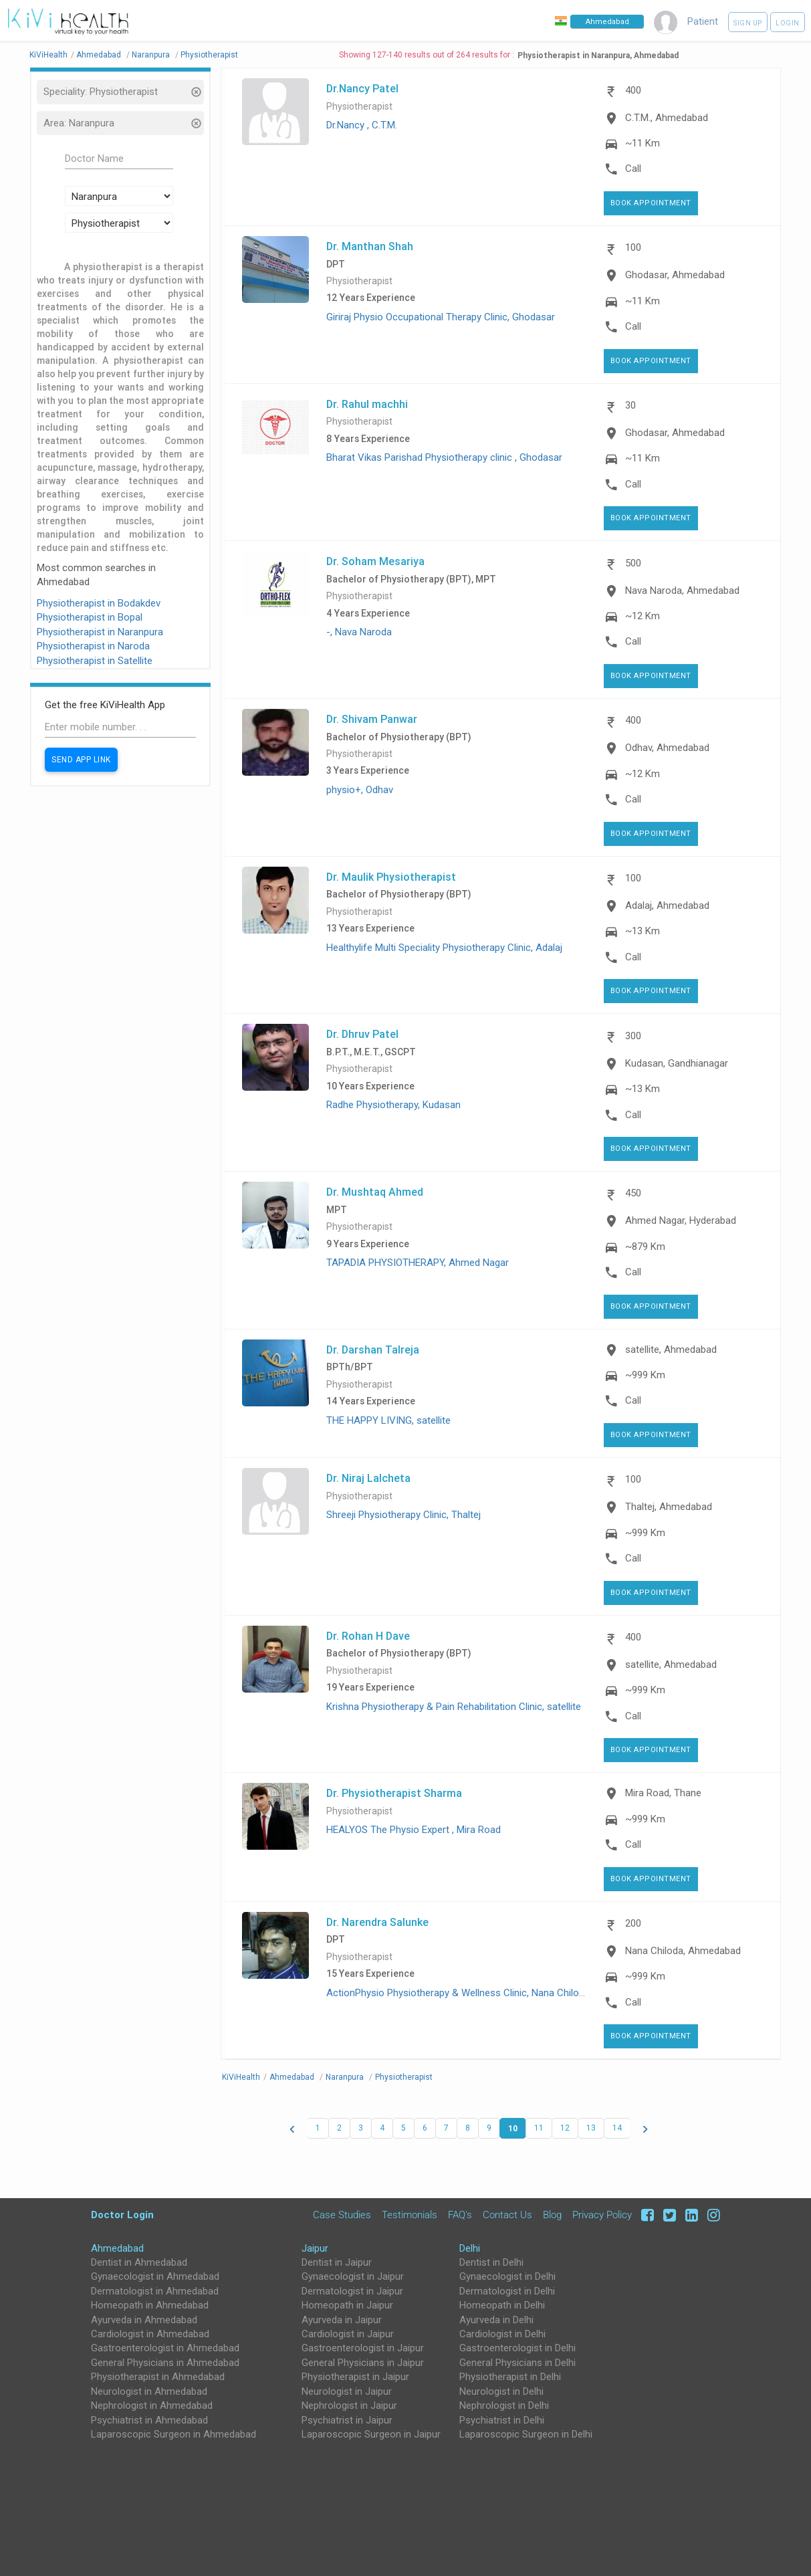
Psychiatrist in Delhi (501, 2420)
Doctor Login (122, 2214)
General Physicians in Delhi (517, 2363)
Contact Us (507, 2215)
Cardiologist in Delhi (502, 2334)
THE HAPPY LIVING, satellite (388, 1420)
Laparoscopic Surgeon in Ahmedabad (173, 2434)
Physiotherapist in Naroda (93, 646)
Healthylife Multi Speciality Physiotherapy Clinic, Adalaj (444, 948)
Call (633, 169)
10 (512, 2128)
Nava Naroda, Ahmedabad (682, 590)
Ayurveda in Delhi (496, 2320)
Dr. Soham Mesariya (375, 561)
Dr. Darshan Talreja (372, 1349)
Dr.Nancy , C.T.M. (361, 125)
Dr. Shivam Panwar (371, 719)
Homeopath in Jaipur (347, 2305)
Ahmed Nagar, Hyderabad (680, 1220)
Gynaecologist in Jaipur (353, 2276)
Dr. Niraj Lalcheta (368, 1478)
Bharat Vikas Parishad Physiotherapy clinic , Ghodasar (444, 457)
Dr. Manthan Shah (369, 246)
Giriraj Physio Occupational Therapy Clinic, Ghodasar (440, 317)
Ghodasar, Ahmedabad (675, 275)
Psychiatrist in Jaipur (347, 2420)
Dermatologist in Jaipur (352, 2291)
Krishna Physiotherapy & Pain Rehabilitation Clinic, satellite (453, 1707)
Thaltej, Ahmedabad (668, 1507)
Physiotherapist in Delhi (510, 2377)
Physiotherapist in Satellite (94, 661)
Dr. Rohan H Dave (368, 1635)
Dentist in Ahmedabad (139, 2262)
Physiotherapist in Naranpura (100, 632)
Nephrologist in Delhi (504, 2405)
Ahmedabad (117, 2248)
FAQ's (460, 2215)
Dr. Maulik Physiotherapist (391, 876)
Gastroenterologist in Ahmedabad (165, 2348)
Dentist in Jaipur (337, 2262)
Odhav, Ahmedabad (667, 748)
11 (539, 2128)
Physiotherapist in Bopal (89, 617)
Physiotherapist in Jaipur (355, 2377)
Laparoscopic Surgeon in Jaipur (371, 2434)
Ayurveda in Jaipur (342, 2320)
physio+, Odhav (359, 790)
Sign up (747, 23)
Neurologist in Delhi (501, 2391)
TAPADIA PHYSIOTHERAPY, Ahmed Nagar (417, 1263)
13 (591, 2128)
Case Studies (342, 2215)
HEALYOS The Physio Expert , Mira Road (413, 1830)
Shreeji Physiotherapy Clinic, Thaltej (403, 1515)
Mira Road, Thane (663, 1793)
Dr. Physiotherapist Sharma (394, 1793)
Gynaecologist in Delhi (507, 2276)
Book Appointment (650, 203)
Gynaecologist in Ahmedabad (155, 2276)
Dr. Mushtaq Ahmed (374, 1191)
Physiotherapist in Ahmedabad (158, 2377)
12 (565, 2128)
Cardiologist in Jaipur (348, 2334)
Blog (552, 2215)
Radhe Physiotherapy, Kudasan (393, 1105)
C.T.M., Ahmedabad (666, 118)
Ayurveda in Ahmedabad (144, 2320)
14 (617, 2128)
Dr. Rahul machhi (367, 404)
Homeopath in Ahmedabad (150, 2305)
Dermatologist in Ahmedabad (155, 2291)
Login (788, 23)
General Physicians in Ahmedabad (165, 2363)
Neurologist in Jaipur (347, 2391)
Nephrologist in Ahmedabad (152, 2405)
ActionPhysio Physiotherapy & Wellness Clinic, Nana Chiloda (458, 1993)
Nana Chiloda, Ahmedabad (683, 1951)
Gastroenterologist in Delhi (517, 2348)
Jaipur (315, 2248)
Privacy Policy (602, 2215)
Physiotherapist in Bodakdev (98, 603)
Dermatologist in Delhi (507, 2291)
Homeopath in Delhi (502, 2305)
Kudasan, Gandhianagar (676, 1063)
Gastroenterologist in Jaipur (363, 2348)
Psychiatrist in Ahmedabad (149, 2420)
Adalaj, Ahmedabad (667, 905)
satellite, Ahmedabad (671, 1350)
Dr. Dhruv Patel (362, 1034)
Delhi (469, 2248)
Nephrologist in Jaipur (349, 2405)
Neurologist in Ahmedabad (149, 2391)
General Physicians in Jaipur (363, 2363)
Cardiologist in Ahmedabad (150, 2334)
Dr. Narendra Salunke (377, 1922)
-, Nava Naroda (359, 632)
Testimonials (409, 2215)
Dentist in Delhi (491, 2262)
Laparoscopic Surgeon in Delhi (525, 2434)
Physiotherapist (359, 107)
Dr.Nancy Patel (362, 88)
